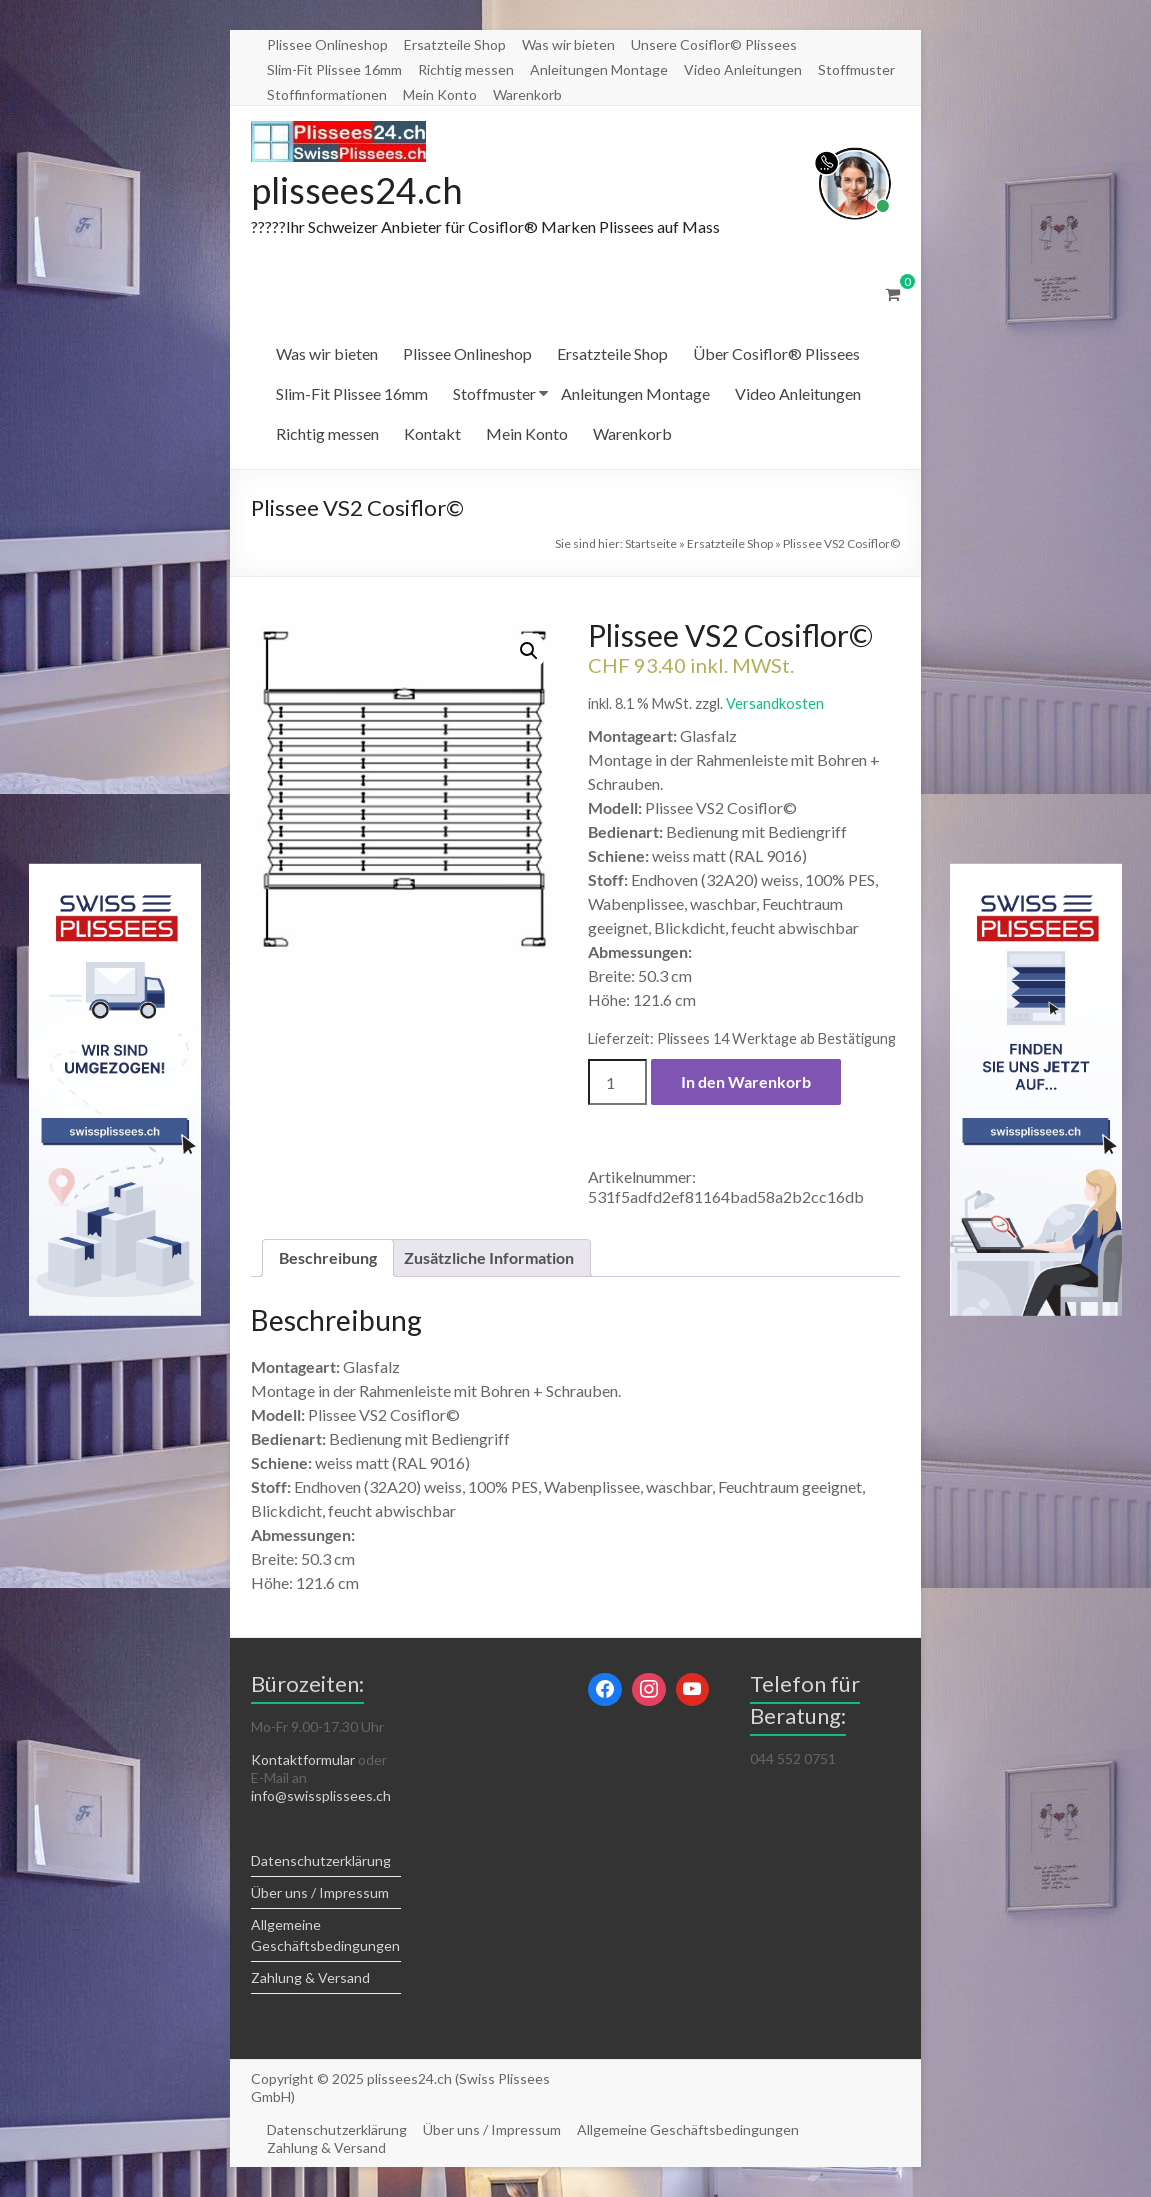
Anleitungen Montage (599, 69)
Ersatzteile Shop (455, 44)
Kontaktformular (303, 1759)
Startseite (651, 543)
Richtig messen (466, 69)
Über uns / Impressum (320, 1892)
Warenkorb (527, 94)
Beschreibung (328, 1257)
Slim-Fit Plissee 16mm (334, 69)
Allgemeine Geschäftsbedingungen (688, 2129)
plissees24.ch (357, 190)
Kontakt (432, 433)
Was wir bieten (568, 44)
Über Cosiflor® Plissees (776, 353)
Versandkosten (775, 703)
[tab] (328, 1258)
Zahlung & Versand (310, 1977)
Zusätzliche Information (489, 1257)
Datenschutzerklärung (321, 1860)
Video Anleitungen (743, 69)
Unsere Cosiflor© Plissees (714, 44)
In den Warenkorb (746, 1081)
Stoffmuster (856, 69)
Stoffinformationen (327, 94)
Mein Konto (440, 94)
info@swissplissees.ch (321, 1795)
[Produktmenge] (617, 1082)
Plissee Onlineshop (327, 44)
